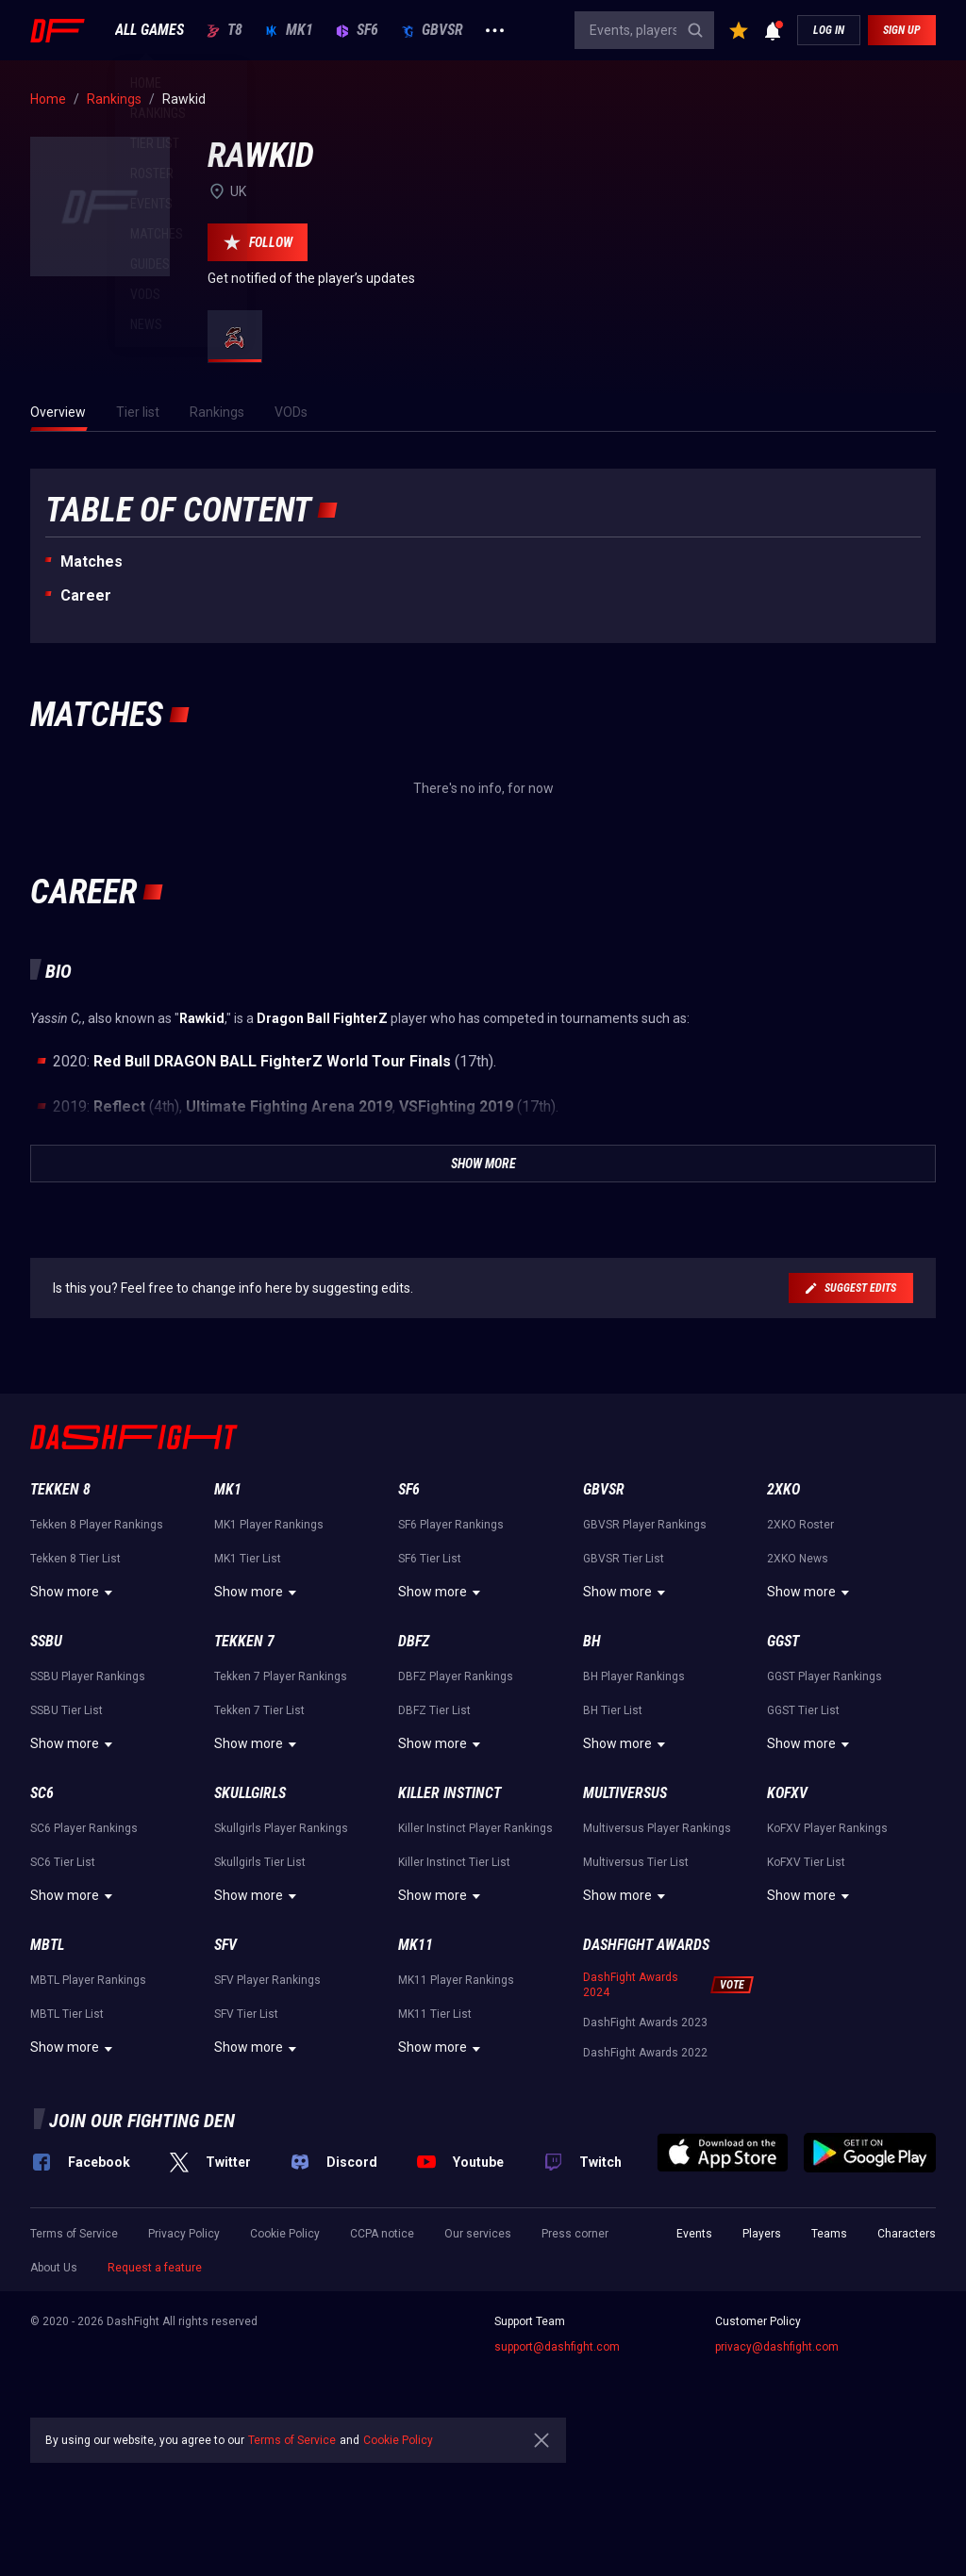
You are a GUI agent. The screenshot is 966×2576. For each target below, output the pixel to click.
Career (85, 595)
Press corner (574, 2233)
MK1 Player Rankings (269, 1524)
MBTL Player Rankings (88, 1980)
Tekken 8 (60, 1489)
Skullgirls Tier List (260, 1862)
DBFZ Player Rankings (455, 1676)
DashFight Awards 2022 (645, 2052)
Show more (74, 1592)
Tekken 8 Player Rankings (96, 1524)
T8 (224, 30)
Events (694, 2233)
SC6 (42, 1793)
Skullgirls (250, 1793)
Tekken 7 (244, 1641)
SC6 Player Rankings (84, 1828)
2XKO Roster (800, 1524)
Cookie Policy (285, 2233)
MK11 (415, 1945)
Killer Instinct (449, 1793)
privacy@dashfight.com (777, 2346)
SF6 (357, 30)
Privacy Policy (184, 2233)
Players (761, 2233)
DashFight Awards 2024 (630, 1985)
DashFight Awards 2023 (645, 2022)
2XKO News (797, 1558)
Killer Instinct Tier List (454, 1862)
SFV (225, 1945)
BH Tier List (612, 1710)
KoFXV (787, 1793)
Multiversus (625, 1793)
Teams (829, 2233)
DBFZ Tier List (434, 1710)
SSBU (46, 1641)
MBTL (47, 1945)
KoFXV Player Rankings (827, 1828)
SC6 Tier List (62, 1862)
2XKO (783, 1489)
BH (592, 1641)
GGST (783, 1641)
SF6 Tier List (429, 1558)
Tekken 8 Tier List (75, 1558)
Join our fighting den (142, 2120)
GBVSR (432, 30)
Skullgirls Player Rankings (281, 1828)
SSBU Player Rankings (87, 1676)
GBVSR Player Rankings (645, 1524)
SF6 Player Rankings (451, 1524)
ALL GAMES (149, 30)
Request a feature (155, 2267)
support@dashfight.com (557, 2346)
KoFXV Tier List (806, 1862)
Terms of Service (74, 2233)
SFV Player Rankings (267, 1980)
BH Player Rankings (634, 1676)
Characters (906, 2233)
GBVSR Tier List (623, 1558)
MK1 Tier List (247, 1558)
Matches (91, 561)
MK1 (289, 30)
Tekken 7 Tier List (259, 1710)
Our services (477, 2233)
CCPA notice (382, 2233)
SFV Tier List (246, 2014)
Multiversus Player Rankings (657, 1828)
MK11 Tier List (435, 2014)
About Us (53, 2267)
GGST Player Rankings (824, 1676)
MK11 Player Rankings (456, 1980)
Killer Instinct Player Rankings (475, 1828)
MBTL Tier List (67, 2014)
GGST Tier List (803, 1710)
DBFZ (413, 1641)
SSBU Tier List (66, 1710)
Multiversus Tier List (636, 1862)
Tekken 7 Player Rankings (280, 1676)
